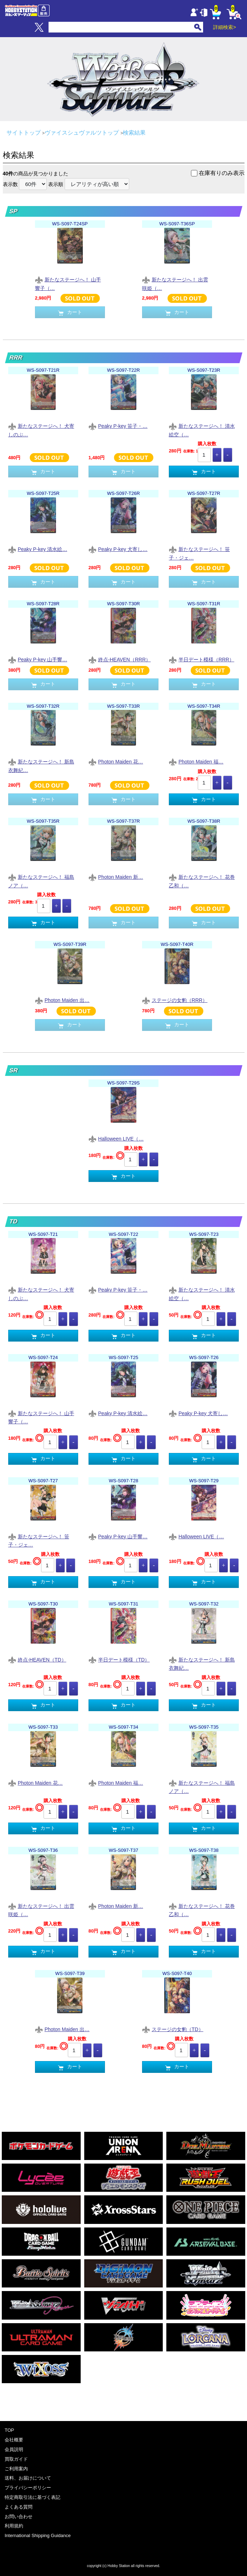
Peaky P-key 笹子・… (118, 426)
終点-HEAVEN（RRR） (120, 660)
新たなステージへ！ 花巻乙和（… (202, 880)
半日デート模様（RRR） (201, 660)
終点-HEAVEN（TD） (37, 1660)
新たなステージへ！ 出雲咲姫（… (175, 283)
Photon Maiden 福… (196, 762)
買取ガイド (16, 2459)
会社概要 (14, 2439)
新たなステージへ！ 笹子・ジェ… (199, 553)
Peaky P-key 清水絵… (37, 550)
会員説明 (14, 2449)
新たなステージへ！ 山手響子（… (68, 283)
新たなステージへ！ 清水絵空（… (202, 429)
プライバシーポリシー (28, 2487)
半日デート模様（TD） (119, 1660)
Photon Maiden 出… (62, 1001)
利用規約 (14, 2526)
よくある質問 (18, 2507)
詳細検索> (224, 27)
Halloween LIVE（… (116, 1139)
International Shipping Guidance (38, 2535)
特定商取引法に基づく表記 (32, 2497)
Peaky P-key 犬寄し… (118, 550)
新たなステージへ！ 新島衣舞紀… (41, 765)
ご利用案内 (16, 2468)
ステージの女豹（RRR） (174, 1001)
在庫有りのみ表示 (222, 173)
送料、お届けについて (28, 2478)
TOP (9, 2430)
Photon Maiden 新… (116, 877)
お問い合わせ (18, 2516)
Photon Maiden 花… (116, 762)
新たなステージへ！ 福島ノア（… (41, 880)
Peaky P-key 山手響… (37, 660)
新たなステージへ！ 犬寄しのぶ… (41, 429)
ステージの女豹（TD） (172, 2030)
